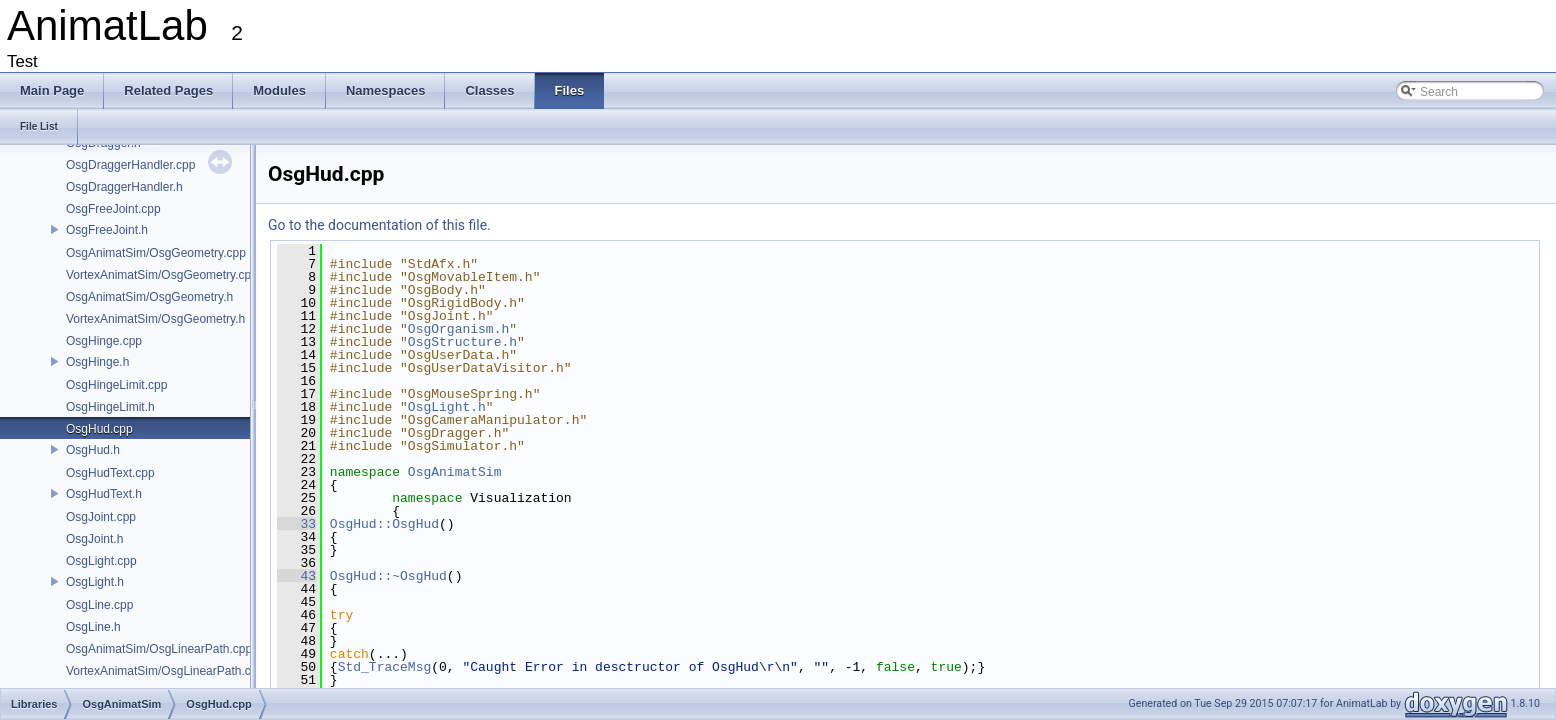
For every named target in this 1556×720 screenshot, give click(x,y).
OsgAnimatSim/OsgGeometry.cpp (156, 253)
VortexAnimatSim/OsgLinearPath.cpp (165, 671)
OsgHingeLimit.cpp (116, 385)
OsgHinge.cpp (104, 341)
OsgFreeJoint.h (107, 230)
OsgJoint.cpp (101, 517)
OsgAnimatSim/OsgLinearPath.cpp (159, 649)
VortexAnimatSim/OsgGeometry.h (155, 319)
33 (296, 524)
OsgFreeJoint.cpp (113, 209)
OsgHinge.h (97, 362)
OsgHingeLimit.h (110, 407)
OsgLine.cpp (99, 605)
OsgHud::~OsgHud (388, 576)
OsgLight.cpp (101, 561)
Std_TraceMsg (385, 667)
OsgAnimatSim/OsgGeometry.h (149, 297)
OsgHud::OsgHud (384, 524)
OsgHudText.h (104, 494)
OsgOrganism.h (458, 329)
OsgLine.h (93, 627)
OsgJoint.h (94, 539)
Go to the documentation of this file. (379, 225)
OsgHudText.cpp (110, 473)
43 (296, 576)
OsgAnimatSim (455, 472)
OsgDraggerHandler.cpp (130, 165)
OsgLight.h (95, 582)
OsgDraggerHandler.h (124, 187)
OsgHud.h (93, 450)
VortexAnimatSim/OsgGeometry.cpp (162, 275)
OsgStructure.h (462, 342)
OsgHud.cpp (99, 429)
